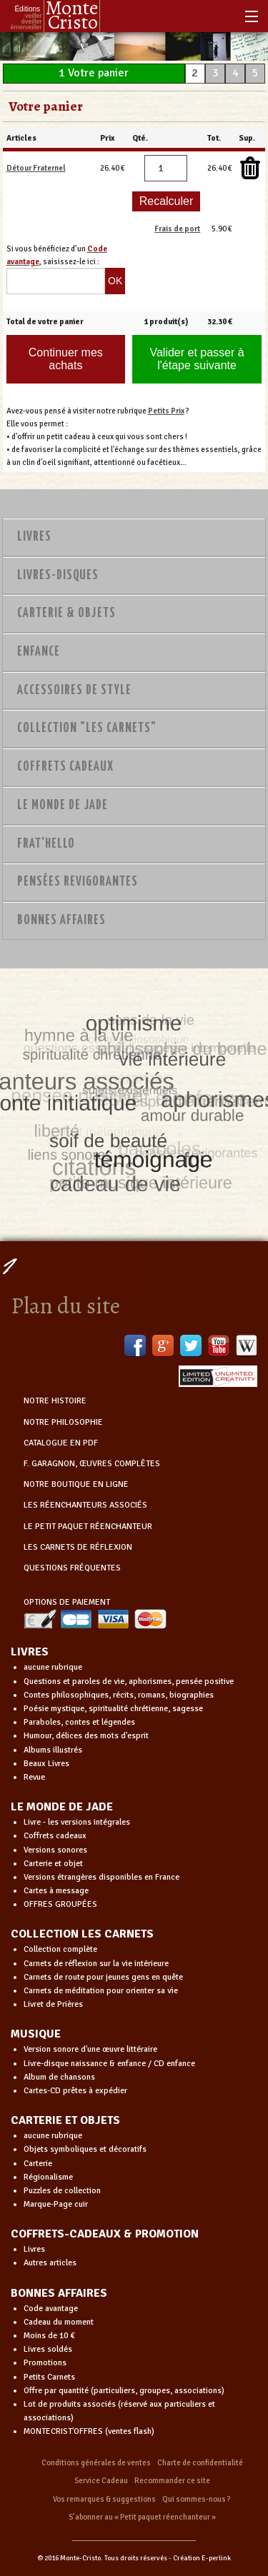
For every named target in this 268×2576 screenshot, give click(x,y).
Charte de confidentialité (200, 2462)
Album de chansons (59, 2077)
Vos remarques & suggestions (104, 2499)
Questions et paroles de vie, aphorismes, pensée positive (129, 1681)
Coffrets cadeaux (55, 1835)
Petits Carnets (49, 2377)
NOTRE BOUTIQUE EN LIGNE (76, 1484)
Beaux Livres (46, 1763)
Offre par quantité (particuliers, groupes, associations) (124, 2390)
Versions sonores (55, 1850)
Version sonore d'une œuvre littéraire (90, 2049)
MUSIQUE (36, 2034)
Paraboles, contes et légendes (79, 1722)
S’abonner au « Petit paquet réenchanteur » (142, 2517)
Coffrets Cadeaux (65, 767)
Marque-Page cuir (56, 2204)
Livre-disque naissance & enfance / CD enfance (109, 2063)
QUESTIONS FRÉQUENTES (72, 1568)
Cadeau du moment (59, 2322)
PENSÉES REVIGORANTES (77, 882)
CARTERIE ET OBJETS (65, 2120)
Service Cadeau (101, 2480)
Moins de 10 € (49, 2335)
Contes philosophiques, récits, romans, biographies (119, 1695)
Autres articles (50, 2262)
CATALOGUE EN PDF (61, 1443)
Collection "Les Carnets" (87, 728)
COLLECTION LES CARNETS (82, 1934)
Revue (34, 1777)
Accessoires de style (74, 690)
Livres (34, 537)
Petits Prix (166, 411)
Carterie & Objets (66, 613)
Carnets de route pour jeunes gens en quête (103, 1977)
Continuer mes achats (66, 358)
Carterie (38, 2163)
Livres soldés (48, 2349)
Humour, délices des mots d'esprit (86, 1735)
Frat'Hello (46, 844)
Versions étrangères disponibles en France (101, 1877)
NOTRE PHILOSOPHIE (63, 1422)
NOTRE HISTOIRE (55, 1400)
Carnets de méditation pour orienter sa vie (101, 1990)
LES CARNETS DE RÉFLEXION (78, 1547)
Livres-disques (58, 575)
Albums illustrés (53, 1750)
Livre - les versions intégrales (77, 1822)
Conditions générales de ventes (96, 2462)
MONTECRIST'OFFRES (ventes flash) (89, 2431)
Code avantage (51, 2308)
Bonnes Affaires (61, 920)
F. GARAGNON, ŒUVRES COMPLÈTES (92, 1463)
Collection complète (60, 1949)
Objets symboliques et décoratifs (85, 2149)
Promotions (45, 2362)
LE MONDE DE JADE (62, 1807)
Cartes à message (56, 1890)
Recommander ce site (172, 2480)
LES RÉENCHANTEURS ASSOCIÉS (85, 1505)
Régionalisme (48, 2177)
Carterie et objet (53, 1863)
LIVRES (30, 1652)
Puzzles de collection (62, 2190)
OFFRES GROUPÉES (60, 1904)
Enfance (38, 652)
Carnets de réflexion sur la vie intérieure (96, 1963)
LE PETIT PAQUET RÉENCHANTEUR (88, 1526)
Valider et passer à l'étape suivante (196, 358)
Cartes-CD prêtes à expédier (75, 2090)
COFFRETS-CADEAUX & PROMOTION (105, 2234)
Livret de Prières (53, 2004)
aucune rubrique (53, 1667)
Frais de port (177, 229)
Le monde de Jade (62, 805)
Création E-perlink (202, 2558)
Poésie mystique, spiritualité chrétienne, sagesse (113, 1708)
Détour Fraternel (36, 168)
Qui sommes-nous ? (196, 2499)
